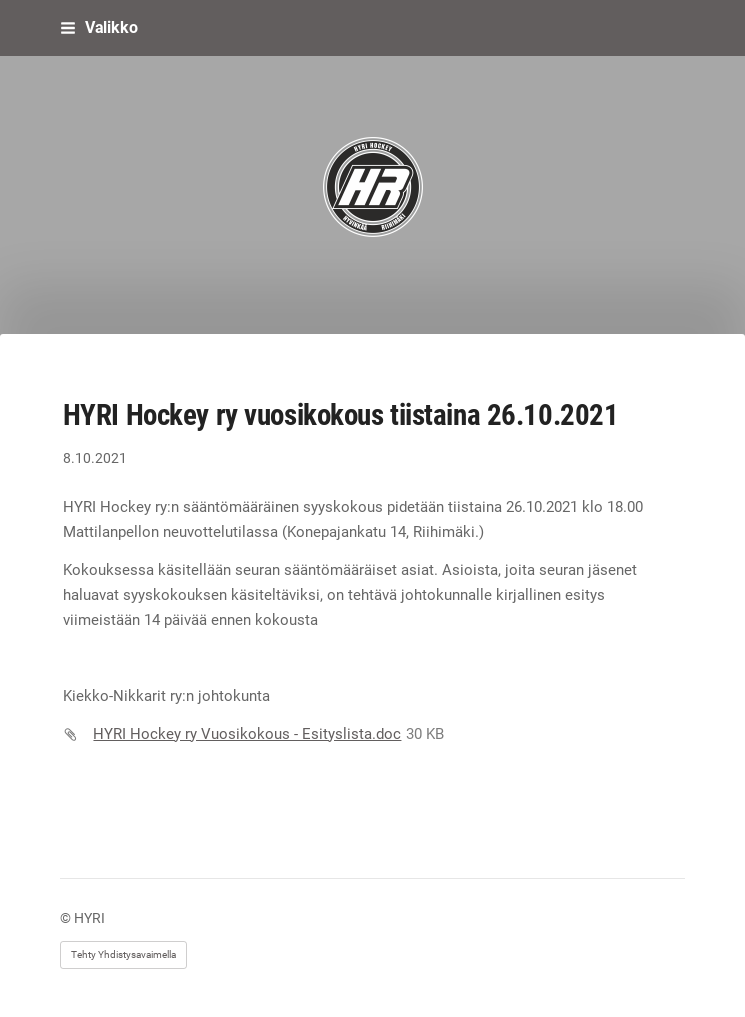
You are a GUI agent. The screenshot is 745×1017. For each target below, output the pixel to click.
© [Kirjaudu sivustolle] (67, 918)
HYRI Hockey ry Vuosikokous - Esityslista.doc (247, 734)
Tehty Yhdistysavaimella (123, 954)
